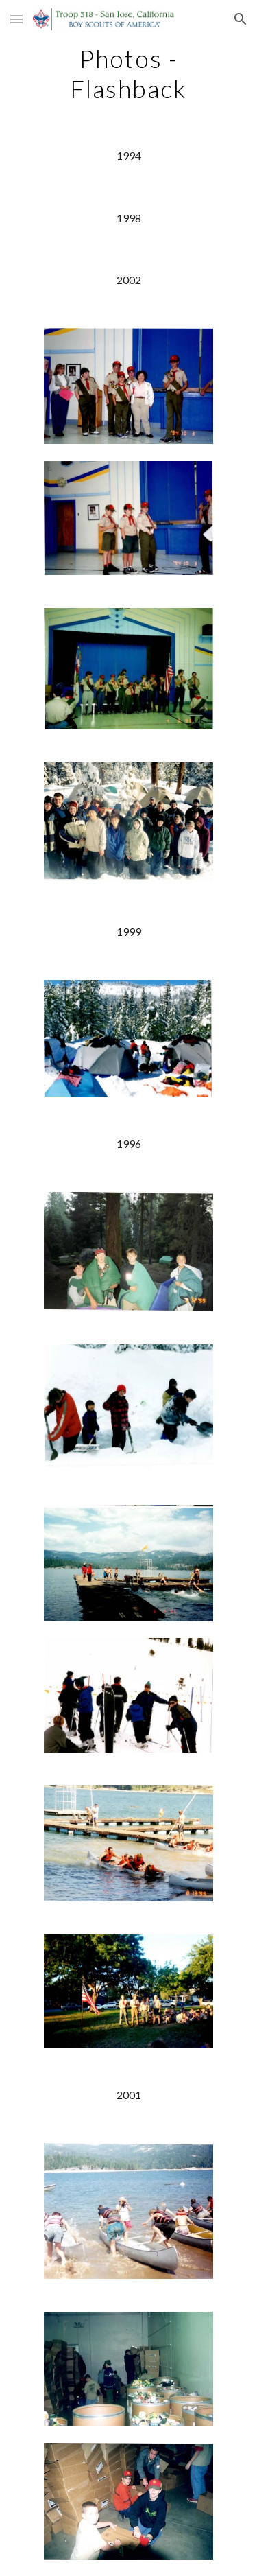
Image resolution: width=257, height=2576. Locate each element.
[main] (129, 72)
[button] (16, 19)
